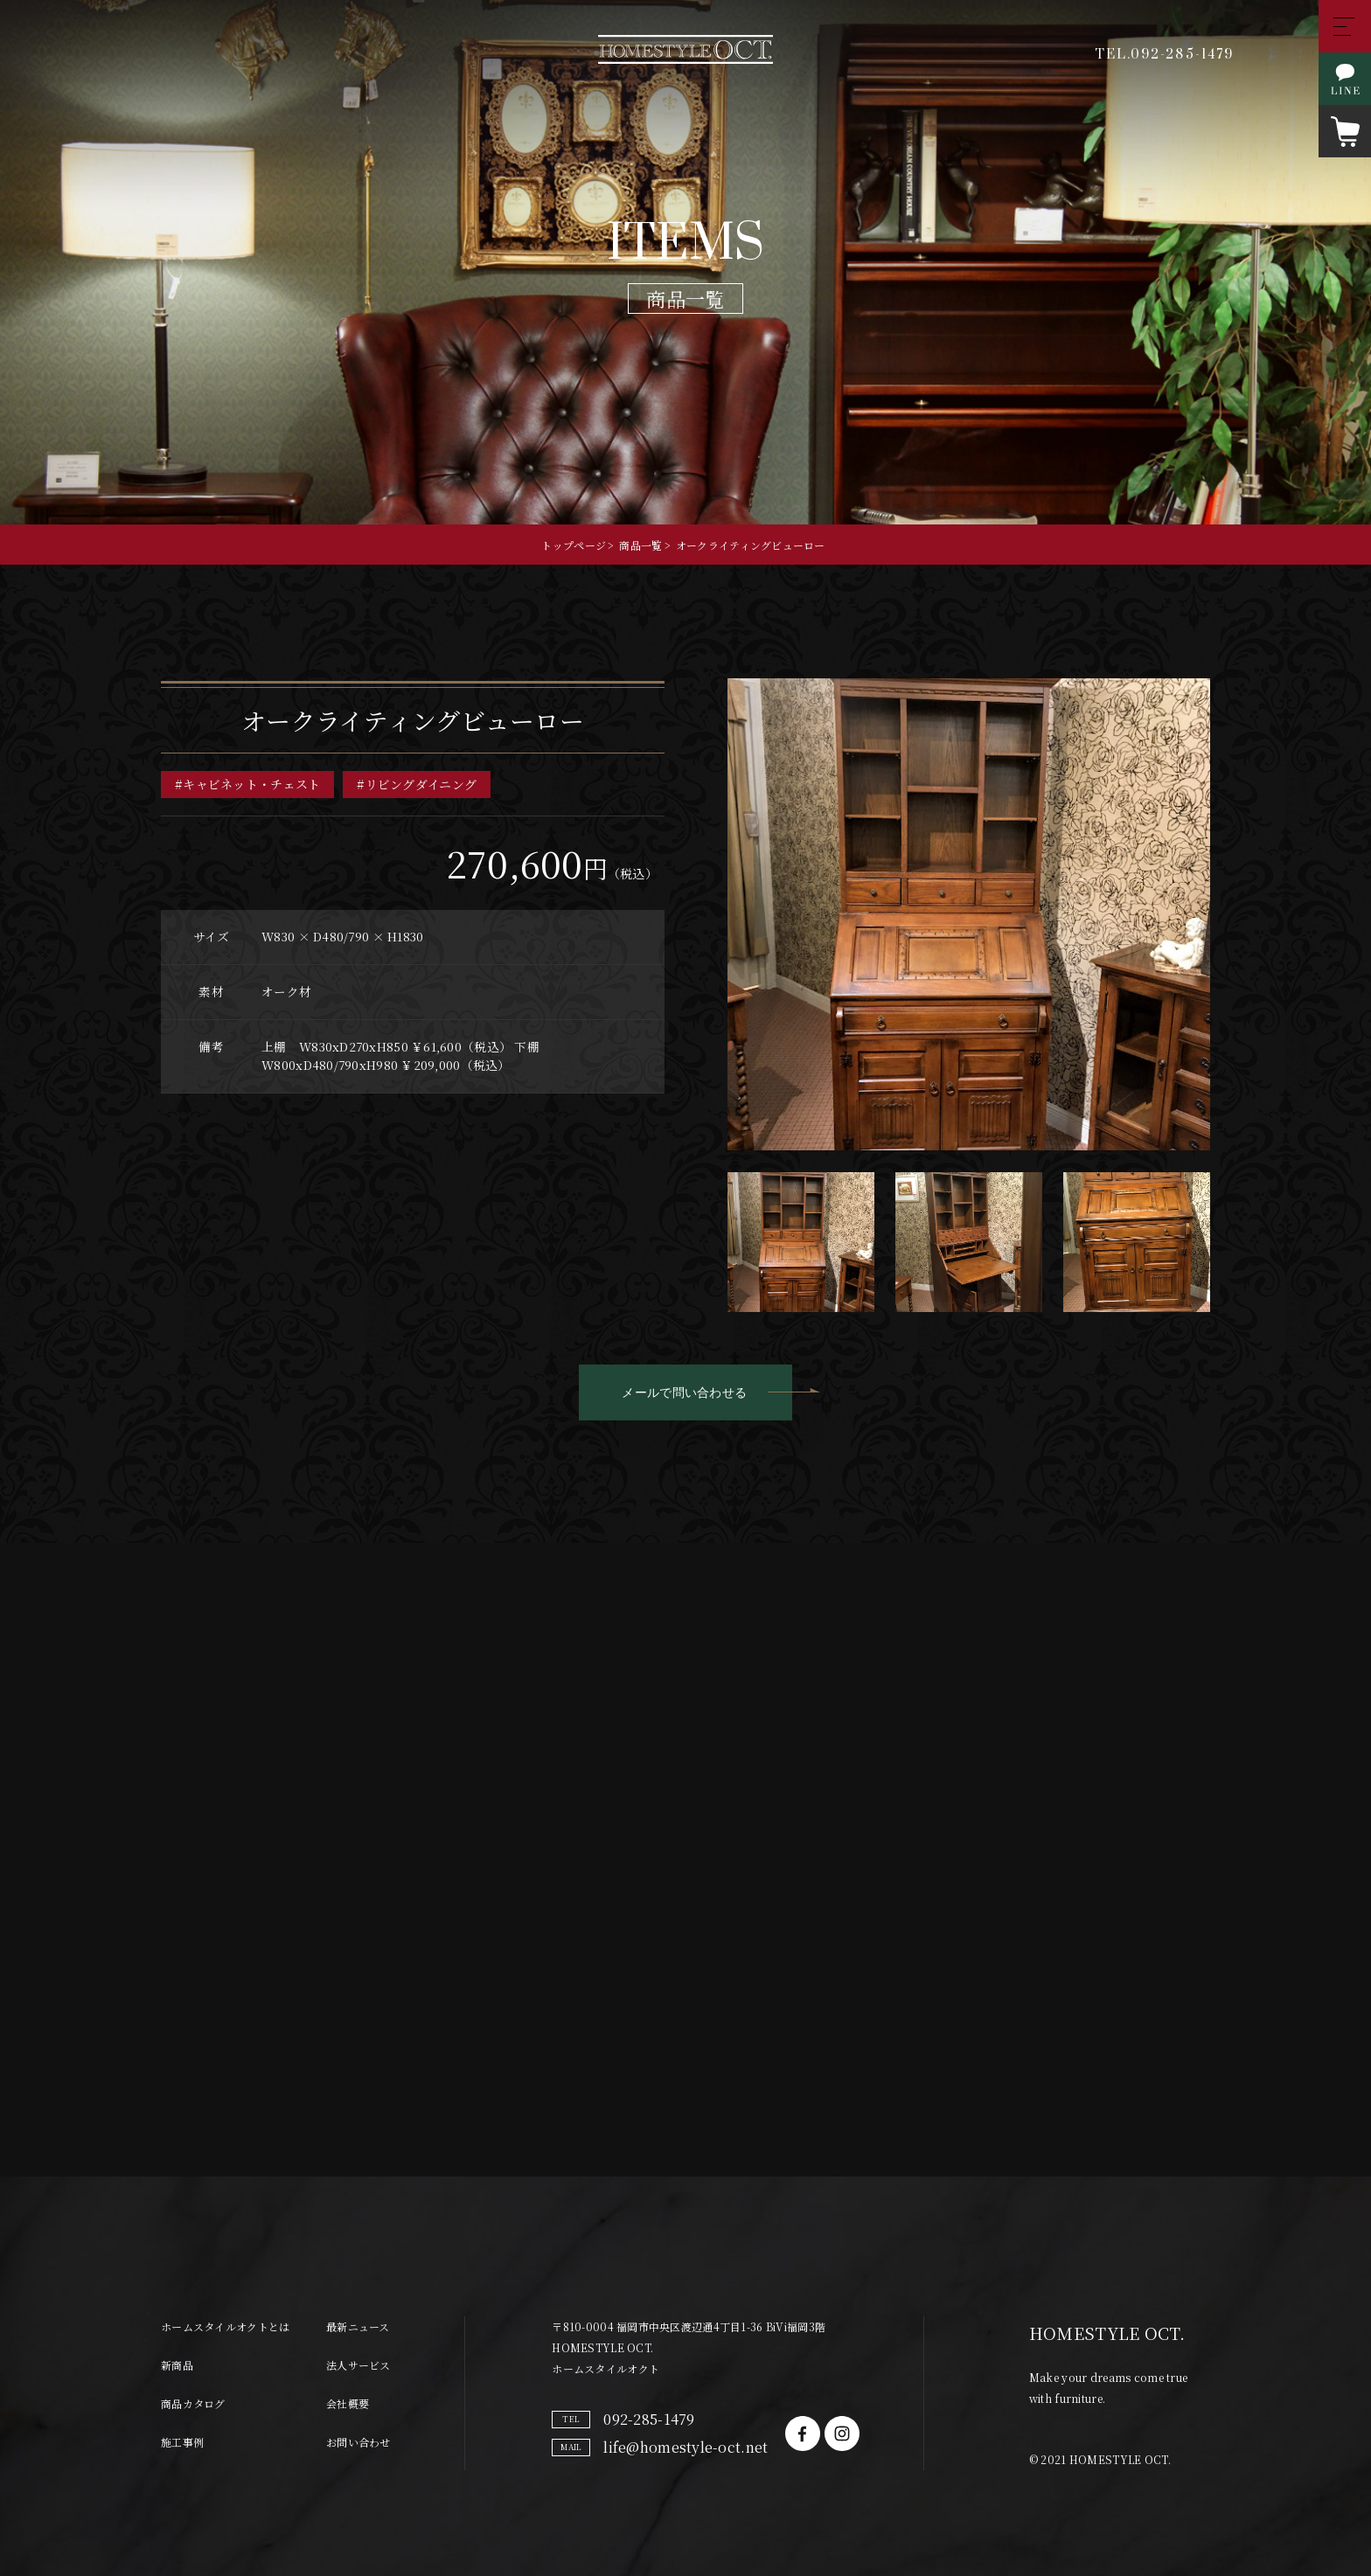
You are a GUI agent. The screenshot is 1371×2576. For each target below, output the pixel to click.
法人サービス (358, 2330)
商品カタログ (193, 2369)
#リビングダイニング (417, 787)
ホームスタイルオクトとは (225, 2292)
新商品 (177, 2330)
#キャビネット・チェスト (247, 787)
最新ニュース (358, 2292)
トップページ (573, 545)
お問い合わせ (358, 2407)
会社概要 (347, 2369)
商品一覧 (640, 545)
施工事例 (182, 2407)
